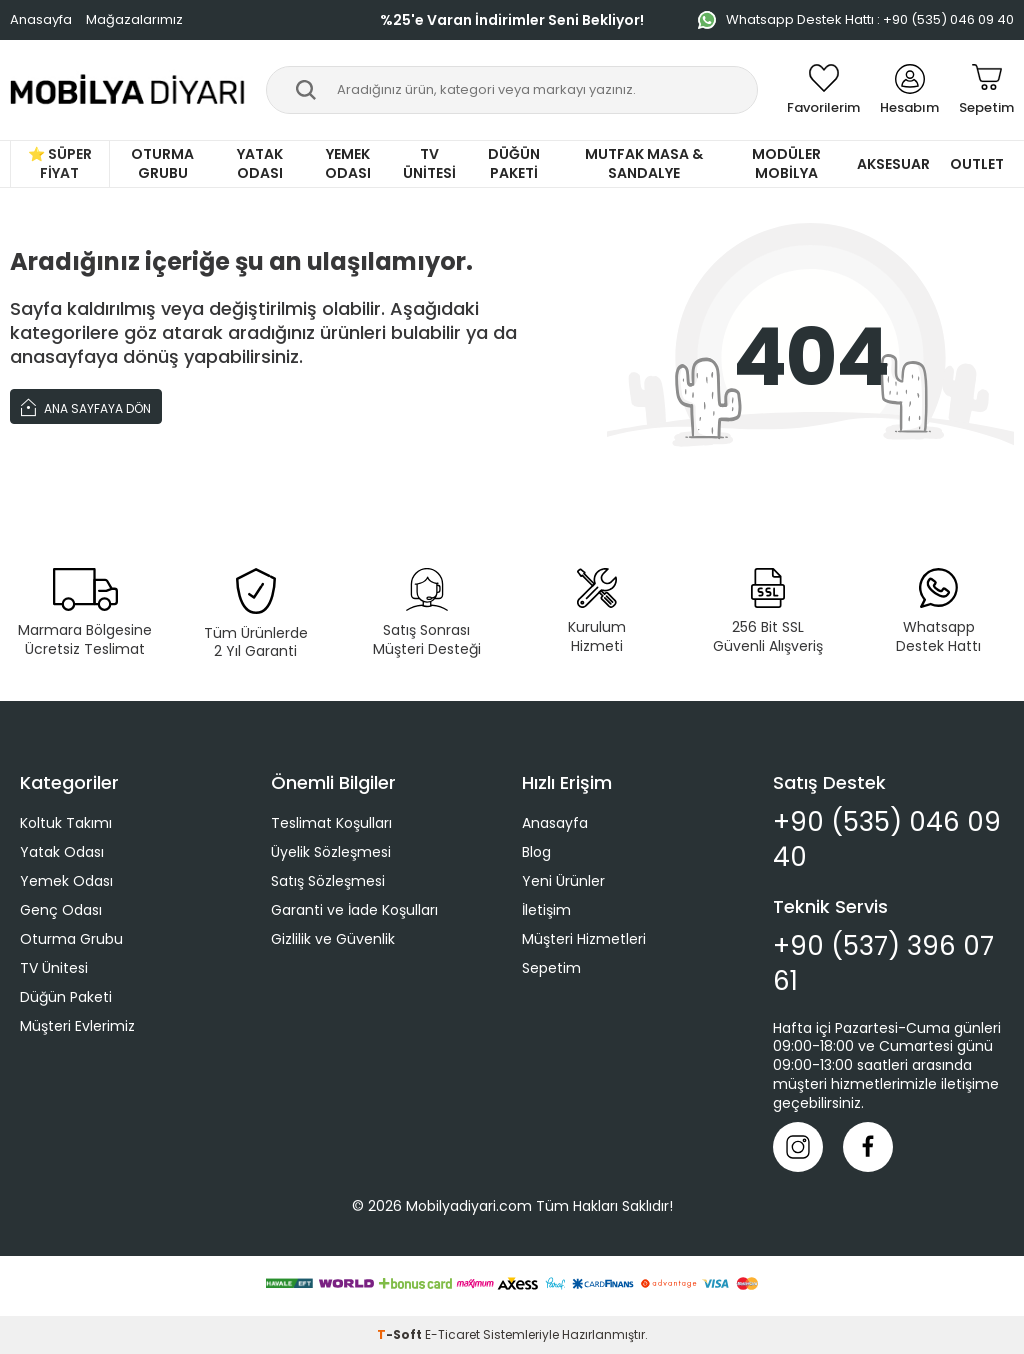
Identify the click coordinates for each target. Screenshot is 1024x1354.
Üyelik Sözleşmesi (331, 852)
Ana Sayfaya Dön (86, 406)
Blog (536, 852)
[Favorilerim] (823, 90)
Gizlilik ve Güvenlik (333, 939)
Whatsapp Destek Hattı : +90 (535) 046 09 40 (856, 19)
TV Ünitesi (429, 163)
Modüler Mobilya (786, 163)
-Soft (401, 1334)
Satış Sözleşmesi (328, 881)
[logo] (128, 90)
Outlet (977, 164)
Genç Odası (61, 910)
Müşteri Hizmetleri (584, 939)
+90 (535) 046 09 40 (887, 840)
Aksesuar (893, 164)
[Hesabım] (909, 90)
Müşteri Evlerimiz (77, 1026)
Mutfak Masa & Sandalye (644, 163)
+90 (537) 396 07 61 (883, 964)
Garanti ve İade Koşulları (354, 910)
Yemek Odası (348, 163)
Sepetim (551, 968)
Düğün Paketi (514, 163)
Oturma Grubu (162, 163)
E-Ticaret (452, 1334)
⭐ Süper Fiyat (60, 163)
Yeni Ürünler (563, 881)
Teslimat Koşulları (331, 823)
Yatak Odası (260, 163)
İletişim (546, 910)
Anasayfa (41, 19)
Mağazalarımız (134, 19)
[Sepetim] (986, 90)
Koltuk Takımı (66, 823)
